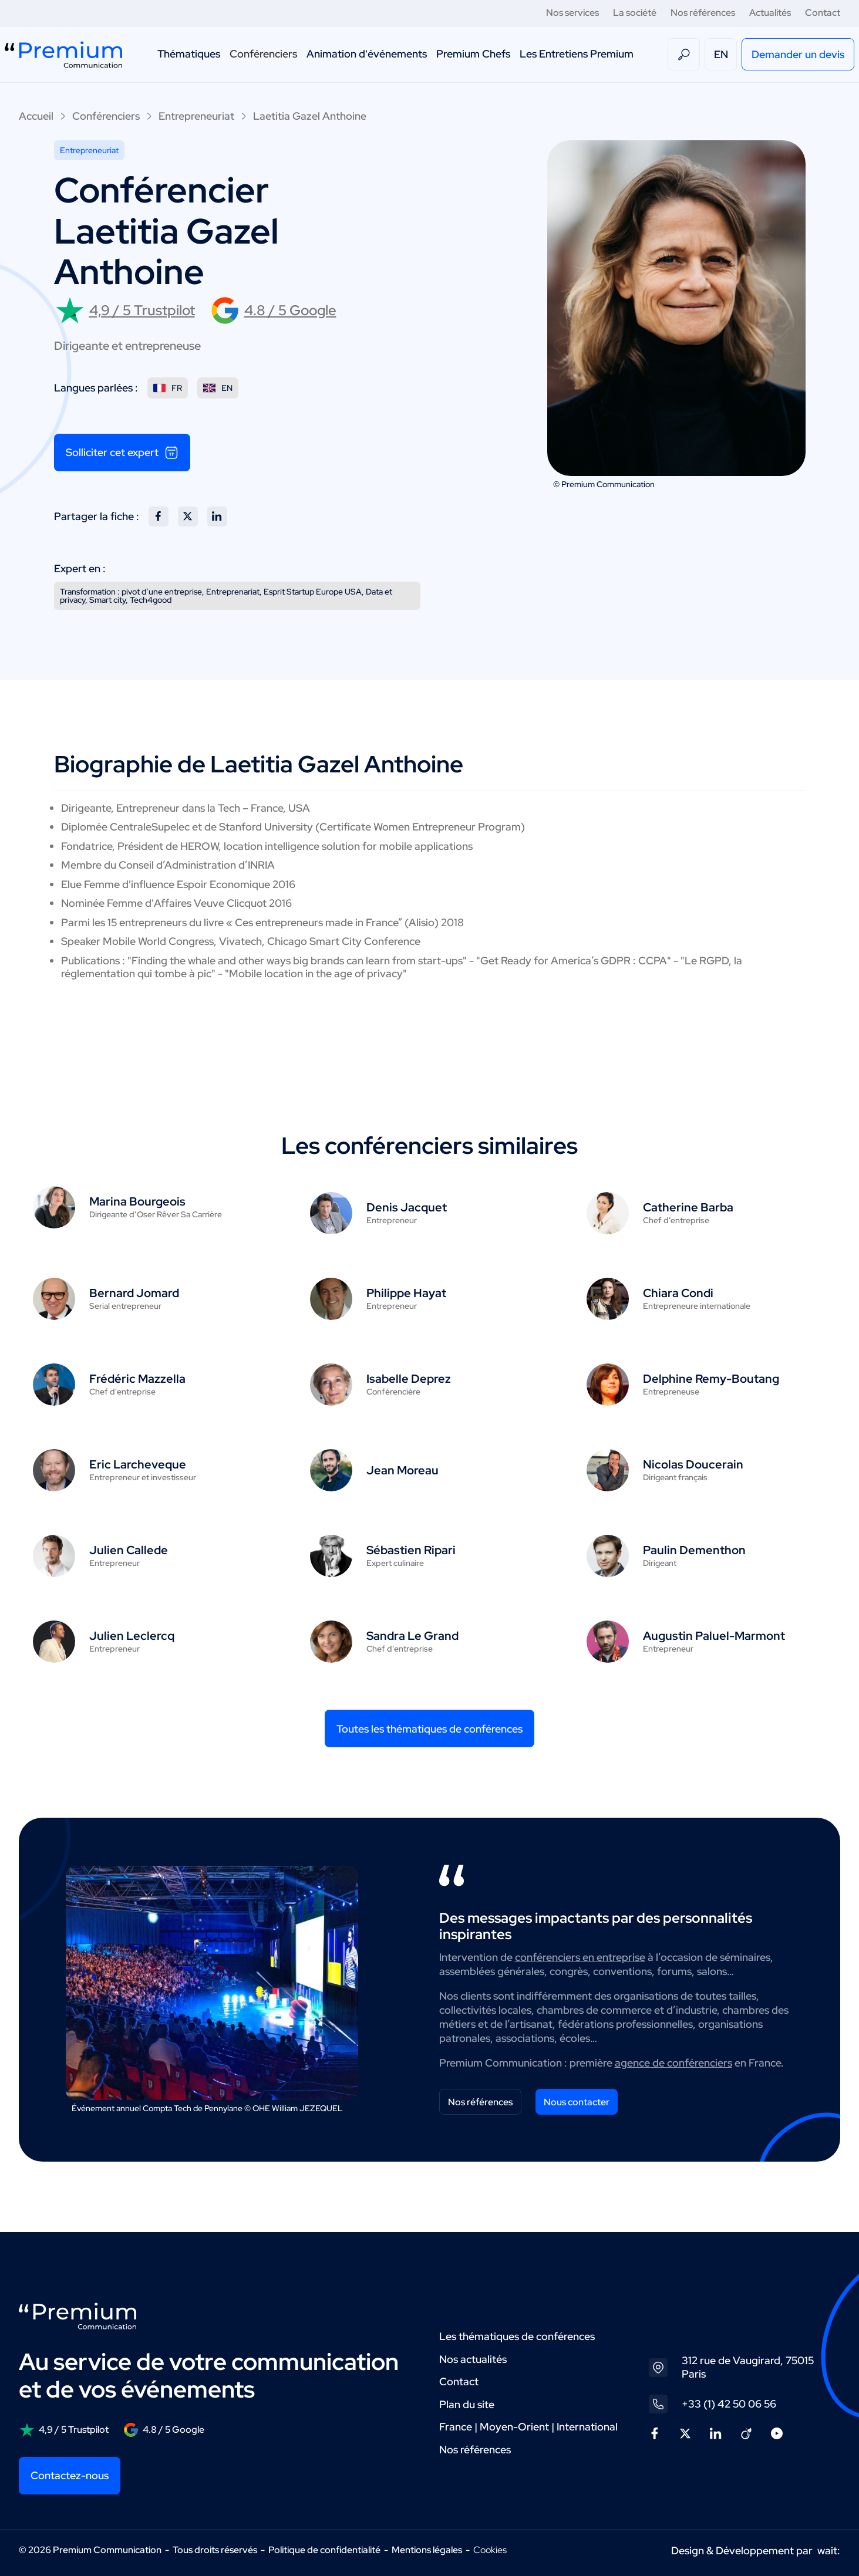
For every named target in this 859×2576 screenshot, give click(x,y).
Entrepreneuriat (196, 116)
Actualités (770, 12)
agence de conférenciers (673, 2062)
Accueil (36, 116)
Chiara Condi (678, 1293)
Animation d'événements (366, 53)
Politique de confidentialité (324, 2550)
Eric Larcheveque (137, 1464)
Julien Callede (128, 1550)
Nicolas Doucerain (693, 1464)
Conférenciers (263, 53)
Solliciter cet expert (122, 452)
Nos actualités (473, 2359)
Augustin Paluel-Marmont (714, 1635)
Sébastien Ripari (411, 1550)
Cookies (490, 2550)
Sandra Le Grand (412, 1635)
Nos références (703, 12)
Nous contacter (576, 2102)
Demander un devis (798, 54)
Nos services (572, 12)
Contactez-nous (70, 2475)
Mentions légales (427, 2550)
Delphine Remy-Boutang (711, 1378)
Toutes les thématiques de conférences (429, 1729)
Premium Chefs (473, 53)
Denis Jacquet (406, 1207)
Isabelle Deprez (408, 1378)
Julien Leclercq (131, 1635)
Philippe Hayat (406, 1293)
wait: (828, 2550)
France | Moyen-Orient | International (528, 2426)
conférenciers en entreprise (580, 1957)
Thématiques (188, 53)
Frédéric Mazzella (137, 1378)
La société (634, 12)
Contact (822, 12)
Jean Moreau (402, 1470)
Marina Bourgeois (137, 1201)
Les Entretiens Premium (577, 53)
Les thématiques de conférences (517, 2336)
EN (721, 54)
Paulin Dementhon (694, 1550)
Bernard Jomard (134, 1293)
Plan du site (466, 2404)
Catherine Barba (688, 1207)
